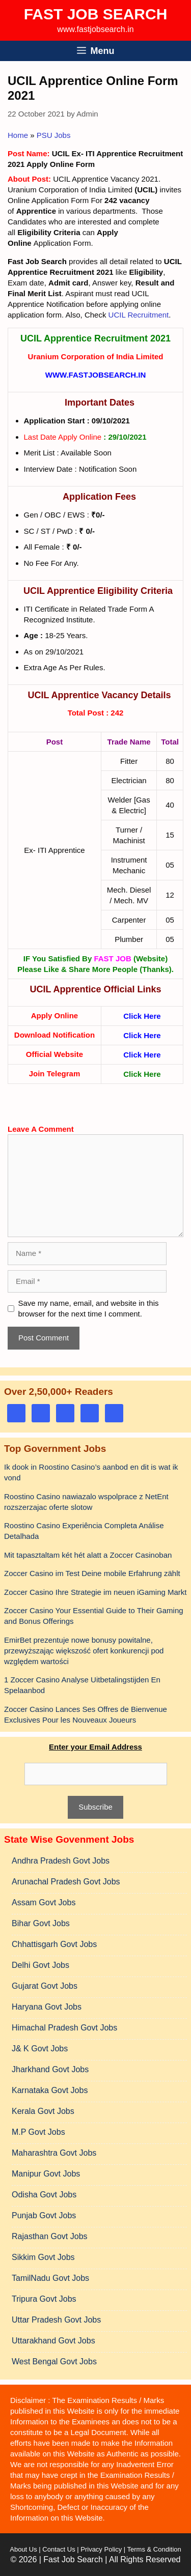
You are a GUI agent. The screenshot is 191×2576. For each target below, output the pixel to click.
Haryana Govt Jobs (46, 2006)
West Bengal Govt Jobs (54, 2361)
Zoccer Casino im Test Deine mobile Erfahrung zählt (92, 1573)
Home (18, 135)
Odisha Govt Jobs (44, 2194)
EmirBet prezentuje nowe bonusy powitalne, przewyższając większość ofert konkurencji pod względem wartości (83, 1651)
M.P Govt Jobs (38, 2132)
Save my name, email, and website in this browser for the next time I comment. (88, 1308)
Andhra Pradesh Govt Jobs (61, 1860)
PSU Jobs (54, 135)
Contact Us (58, 2549)
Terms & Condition (154, 2549)
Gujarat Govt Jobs (44, 1986)
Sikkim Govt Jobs (43, 2257)
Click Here (141, 1016)
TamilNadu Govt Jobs (50, 2278)
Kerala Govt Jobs (43, 2111)
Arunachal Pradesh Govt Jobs (66, 1881)
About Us (23, 2549)
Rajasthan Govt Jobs (50, 2236)
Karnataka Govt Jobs (50, 2090)
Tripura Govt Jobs (44, 2299)
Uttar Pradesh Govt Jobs (56, 2319)
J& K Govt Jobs (40, 2048)
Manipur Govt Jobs (46, 2173)
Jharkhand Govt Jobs (50, 2069)
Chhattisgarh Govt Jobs (54, 1944)
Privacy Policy (100, 2549)
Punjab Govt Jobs (44, 2215)
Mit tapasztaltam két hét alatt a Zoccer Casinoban (88, 1555)
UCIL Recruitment (138, 314)
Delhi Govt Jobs (40, 1965)
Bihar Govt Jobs (41, 1923)
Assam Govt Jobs (43, 1902)
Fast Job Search (96, 14)
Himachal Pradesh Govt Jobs (64, 2027)
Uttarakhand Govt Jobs (53, 2340)
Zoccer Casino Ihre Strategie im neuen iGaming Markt (95, 1592)
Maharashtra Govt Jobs (54, 2153)
